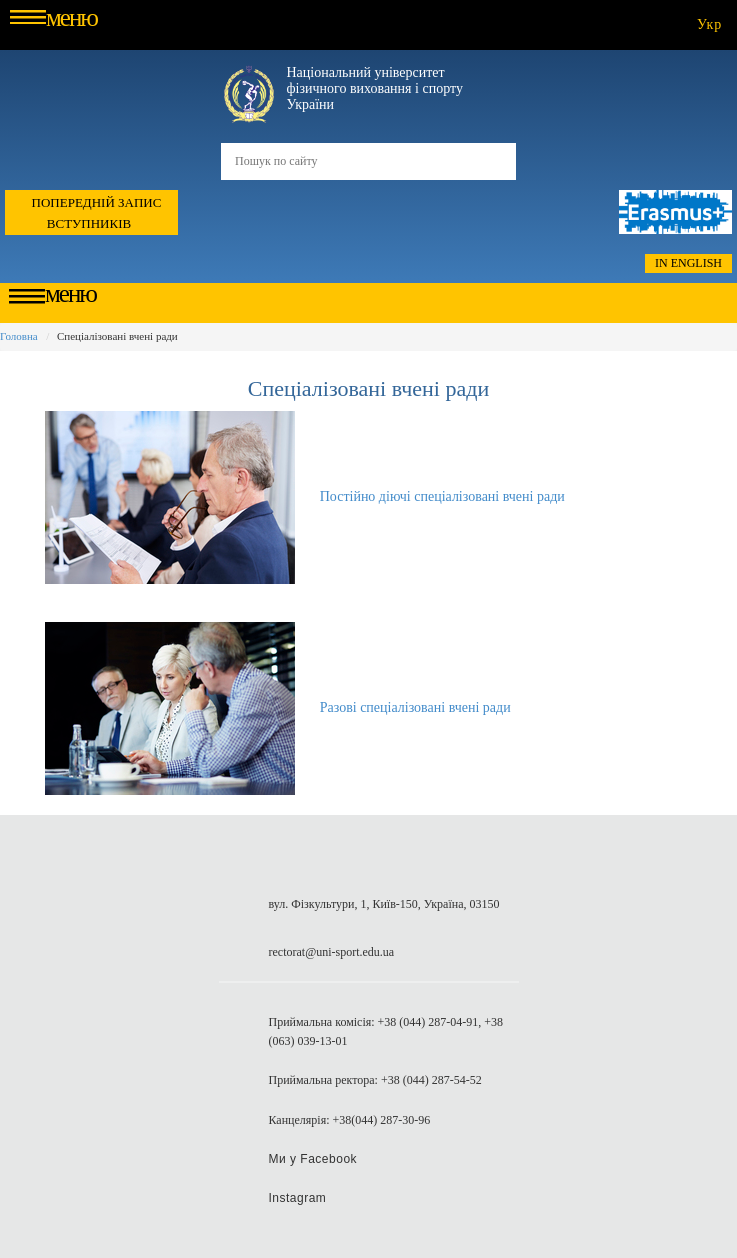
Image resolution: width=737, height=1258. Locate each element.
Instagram (298, 1198)
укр (709, 24)
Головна (19, 336)
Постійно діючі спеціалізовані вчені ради (442, 496)
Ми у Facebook (313, 1159)
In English (688, 263)
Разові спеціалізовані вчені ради (415, 707)
